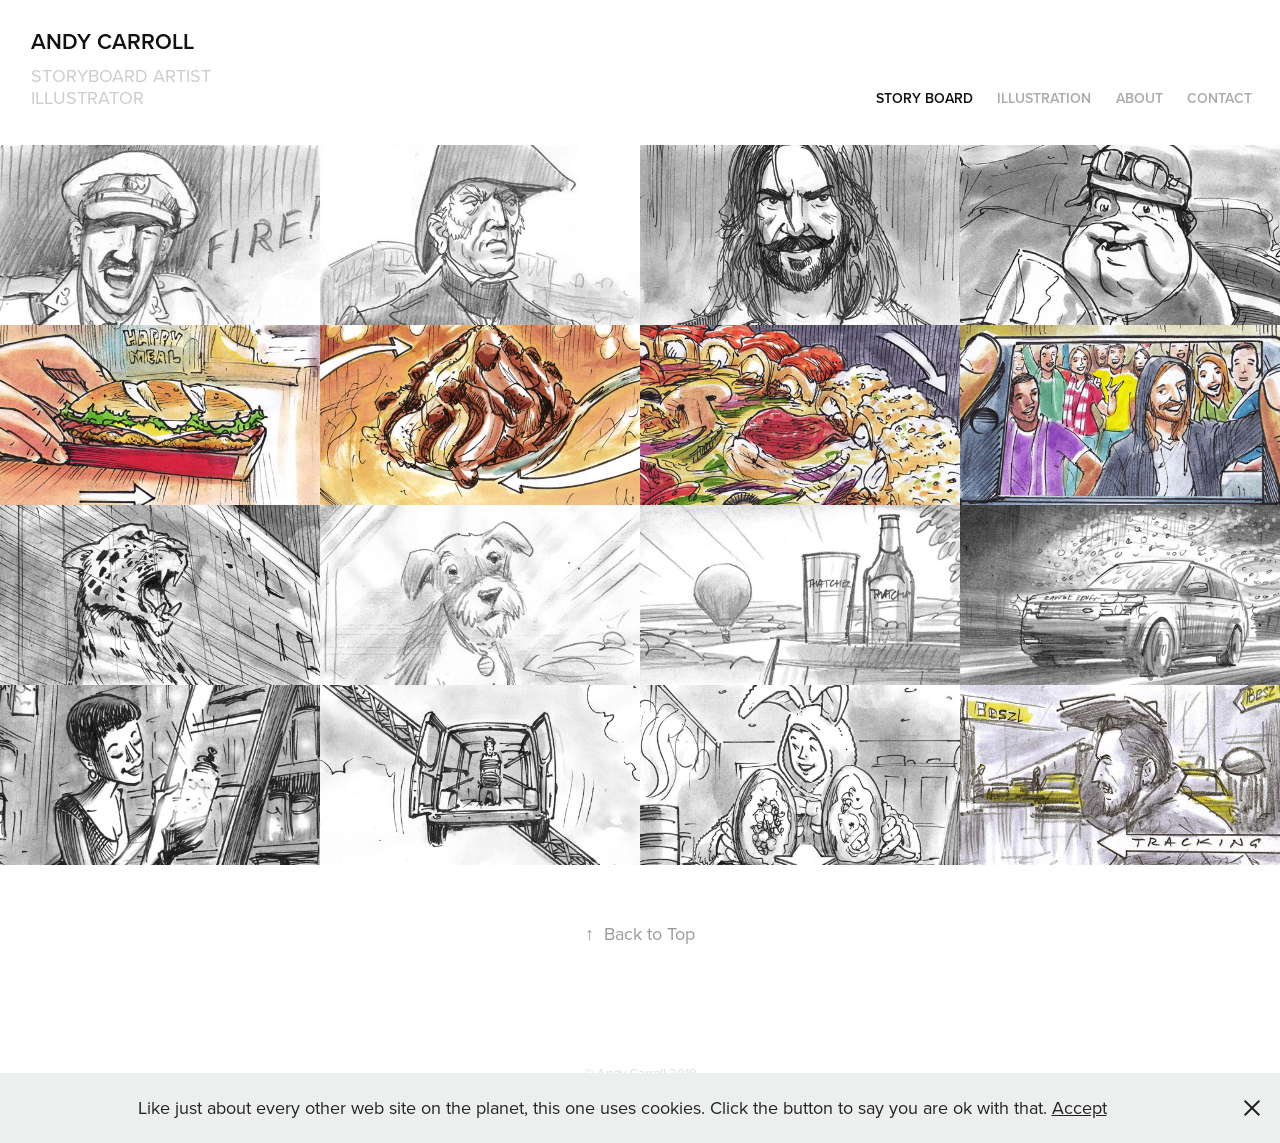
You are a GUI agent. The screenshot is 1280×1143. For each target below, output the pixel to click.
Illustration (1044, 98)
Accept (1079, 1107)
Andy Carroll (112, 41)
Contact (1219, 98)
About (1139, 98)
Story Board (924, 98)
